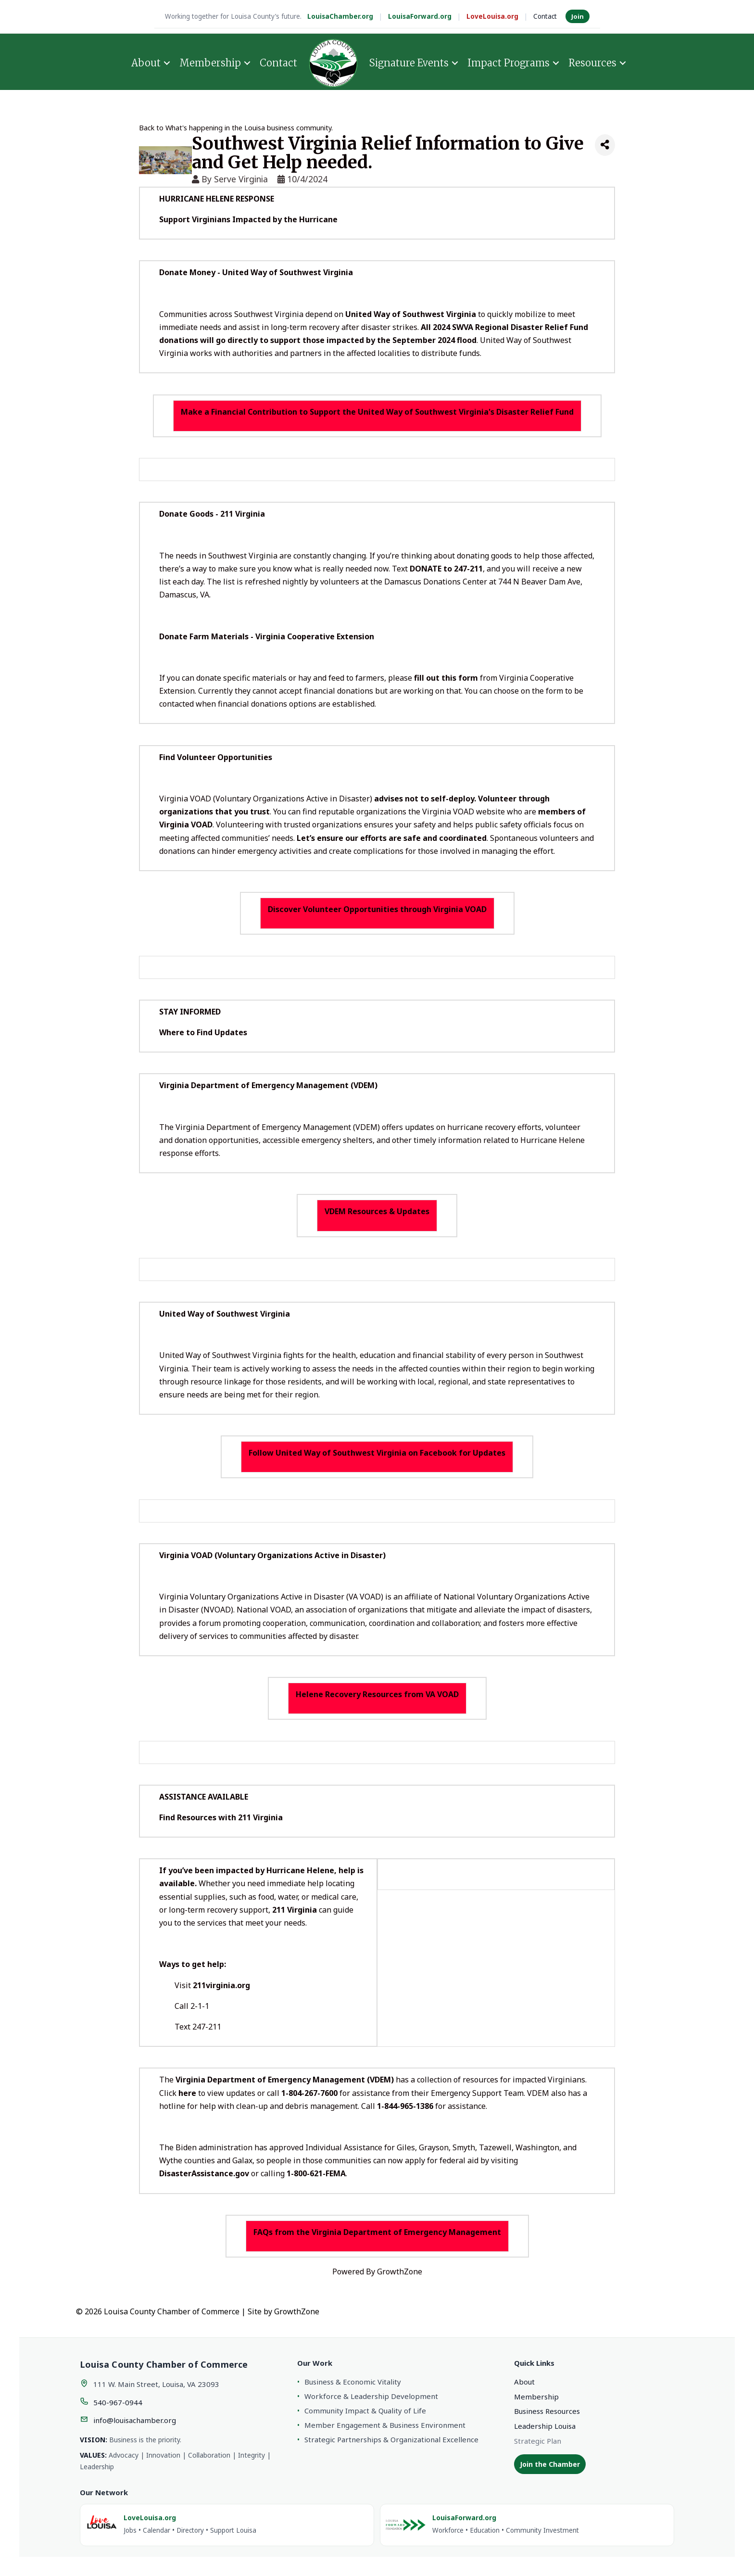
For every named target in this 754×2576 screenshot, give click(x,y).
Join (577, 16)
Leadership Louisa (545, 2426)
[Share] (605, 145)
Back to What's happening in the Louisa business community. (236, 127)
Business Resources (547, 2411)
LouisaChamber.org (340, 16)
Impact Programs (508, 63)
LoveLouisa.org (492, 16)
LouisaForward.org (420, 16)
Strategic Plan (537, 2441)
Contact (545, 16)
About (146, 63)
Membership (210, 63)
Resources (592, 63)
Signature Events (409, 63)
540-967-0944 (117, 2402)
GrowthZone (399, 2271)
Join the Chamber (550, 2464)
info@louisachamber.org (134, 2420)
